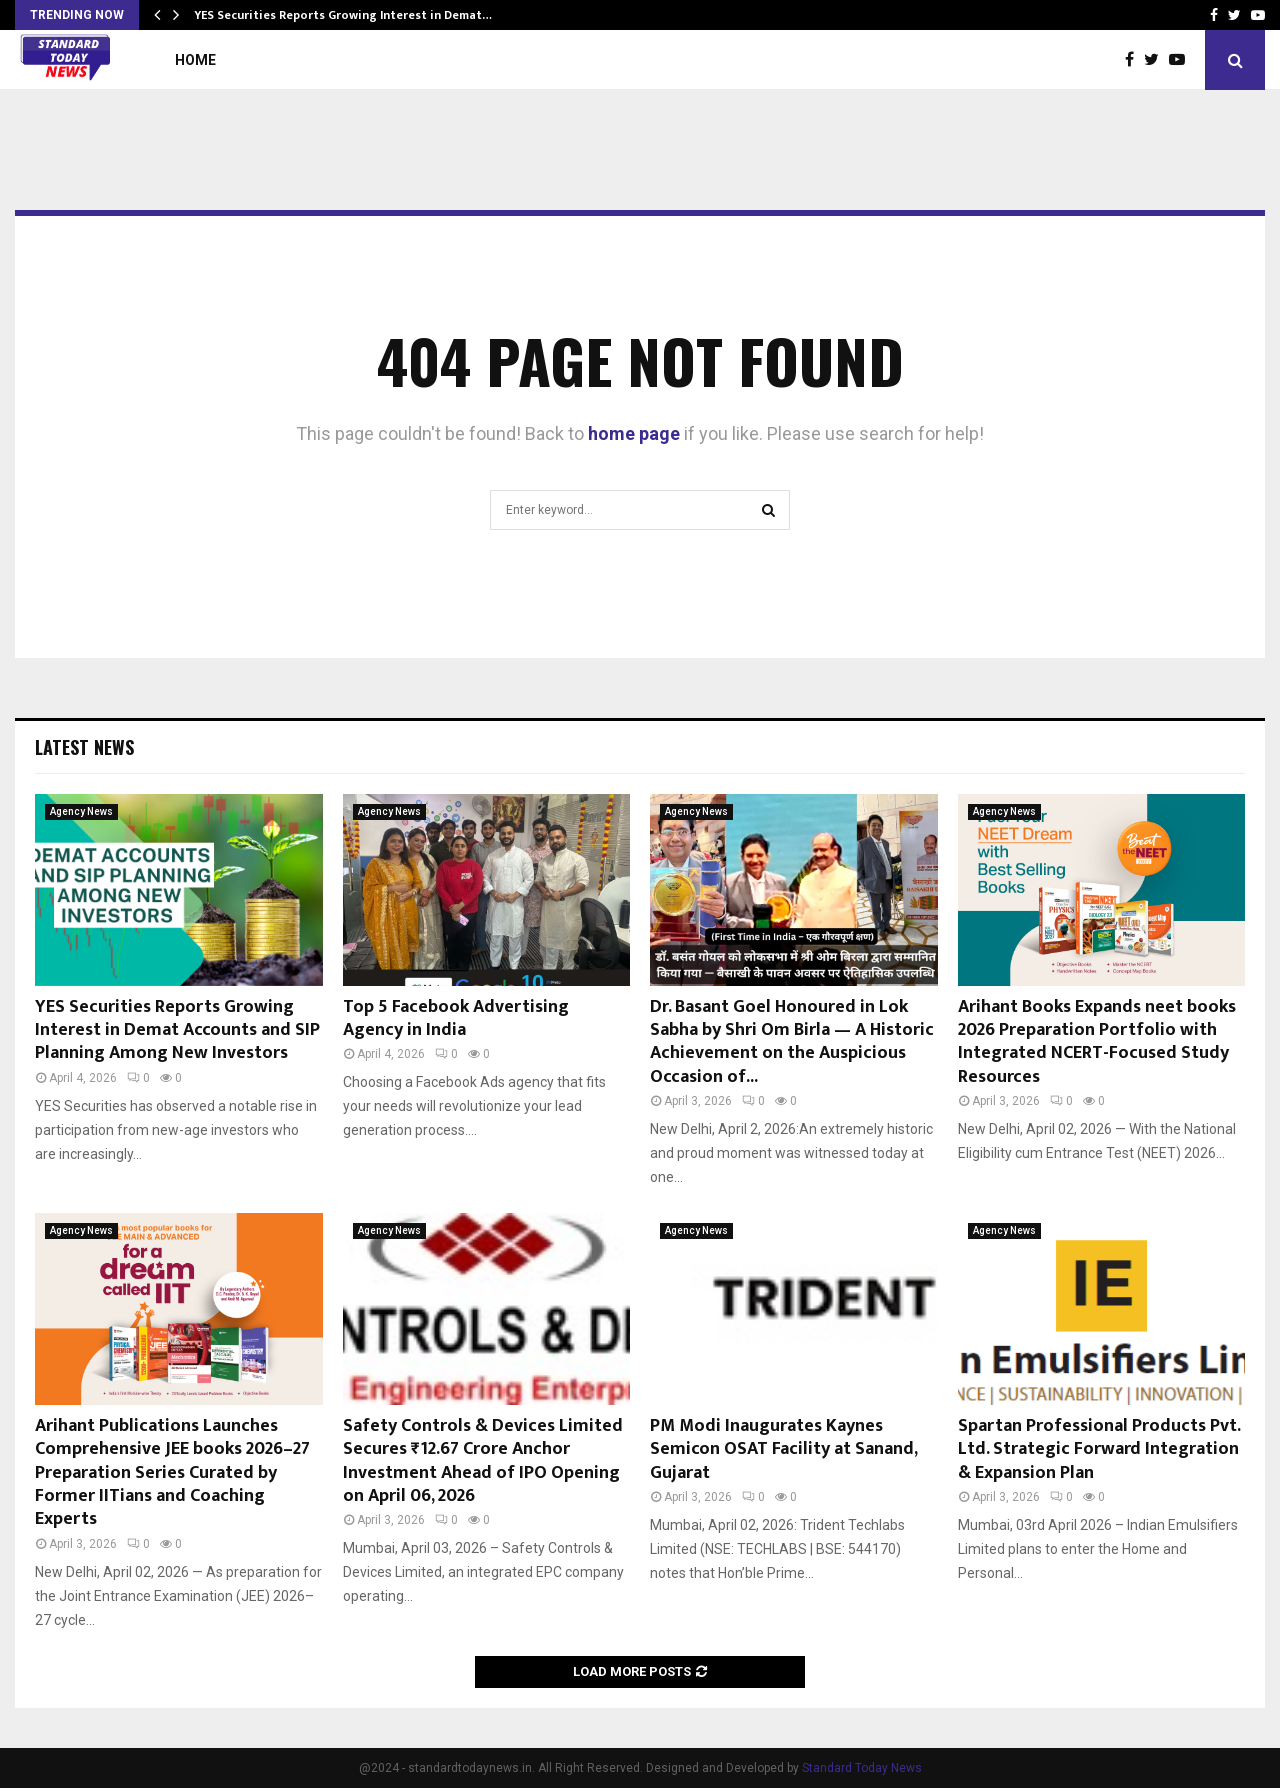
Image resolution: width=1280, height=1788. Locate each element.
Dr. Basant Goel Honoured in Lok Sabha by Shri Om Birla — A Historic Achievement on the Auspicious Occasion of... (792, 1042)
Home (195, 60)
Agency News (81, 811)
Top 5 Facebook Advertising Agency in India (456, 1018)
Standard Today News (862, 1768)
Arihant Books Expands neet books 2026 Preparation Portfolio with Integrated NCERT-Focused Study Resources (1097, 1042)
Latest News (84, 747)
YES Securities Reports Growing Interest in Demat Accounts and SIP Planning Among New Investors (177, 1030)
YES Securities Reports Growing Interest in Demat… (343, 15)
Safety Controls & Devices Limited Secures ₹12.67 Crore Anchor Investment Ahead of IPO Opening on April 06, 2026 (483, 1461)
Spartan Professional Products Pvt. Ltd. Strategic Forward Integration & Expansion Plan (1099, 1449)
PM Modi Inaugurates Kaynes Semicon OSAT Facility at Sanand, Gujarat (783, 1449)
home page (634, 433)
